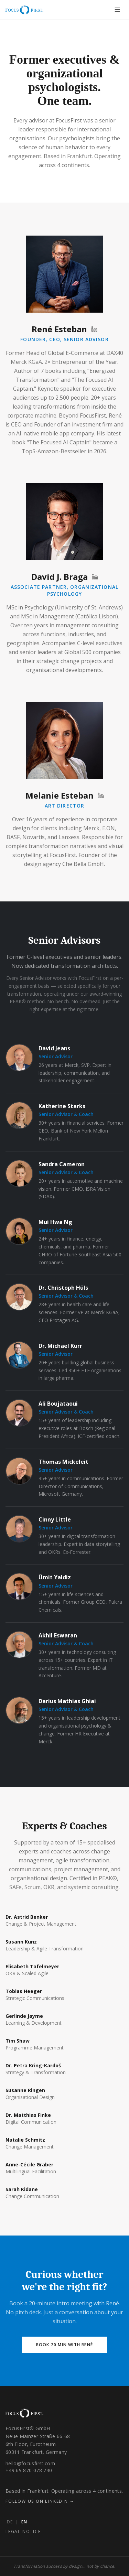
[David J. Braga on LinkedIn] (95, 577)
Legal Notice (23, 2531)
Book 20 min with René (64, 2345)
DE (10, 2522)
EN (24, 2522)
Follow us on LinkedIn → (40, 2501)
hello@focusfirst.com (30, 2463)
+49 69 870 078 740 (29, 2470)
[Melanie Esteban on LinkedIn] (101, 795)
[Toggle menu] (117, 9)
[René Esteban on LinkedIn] (94, 329)
